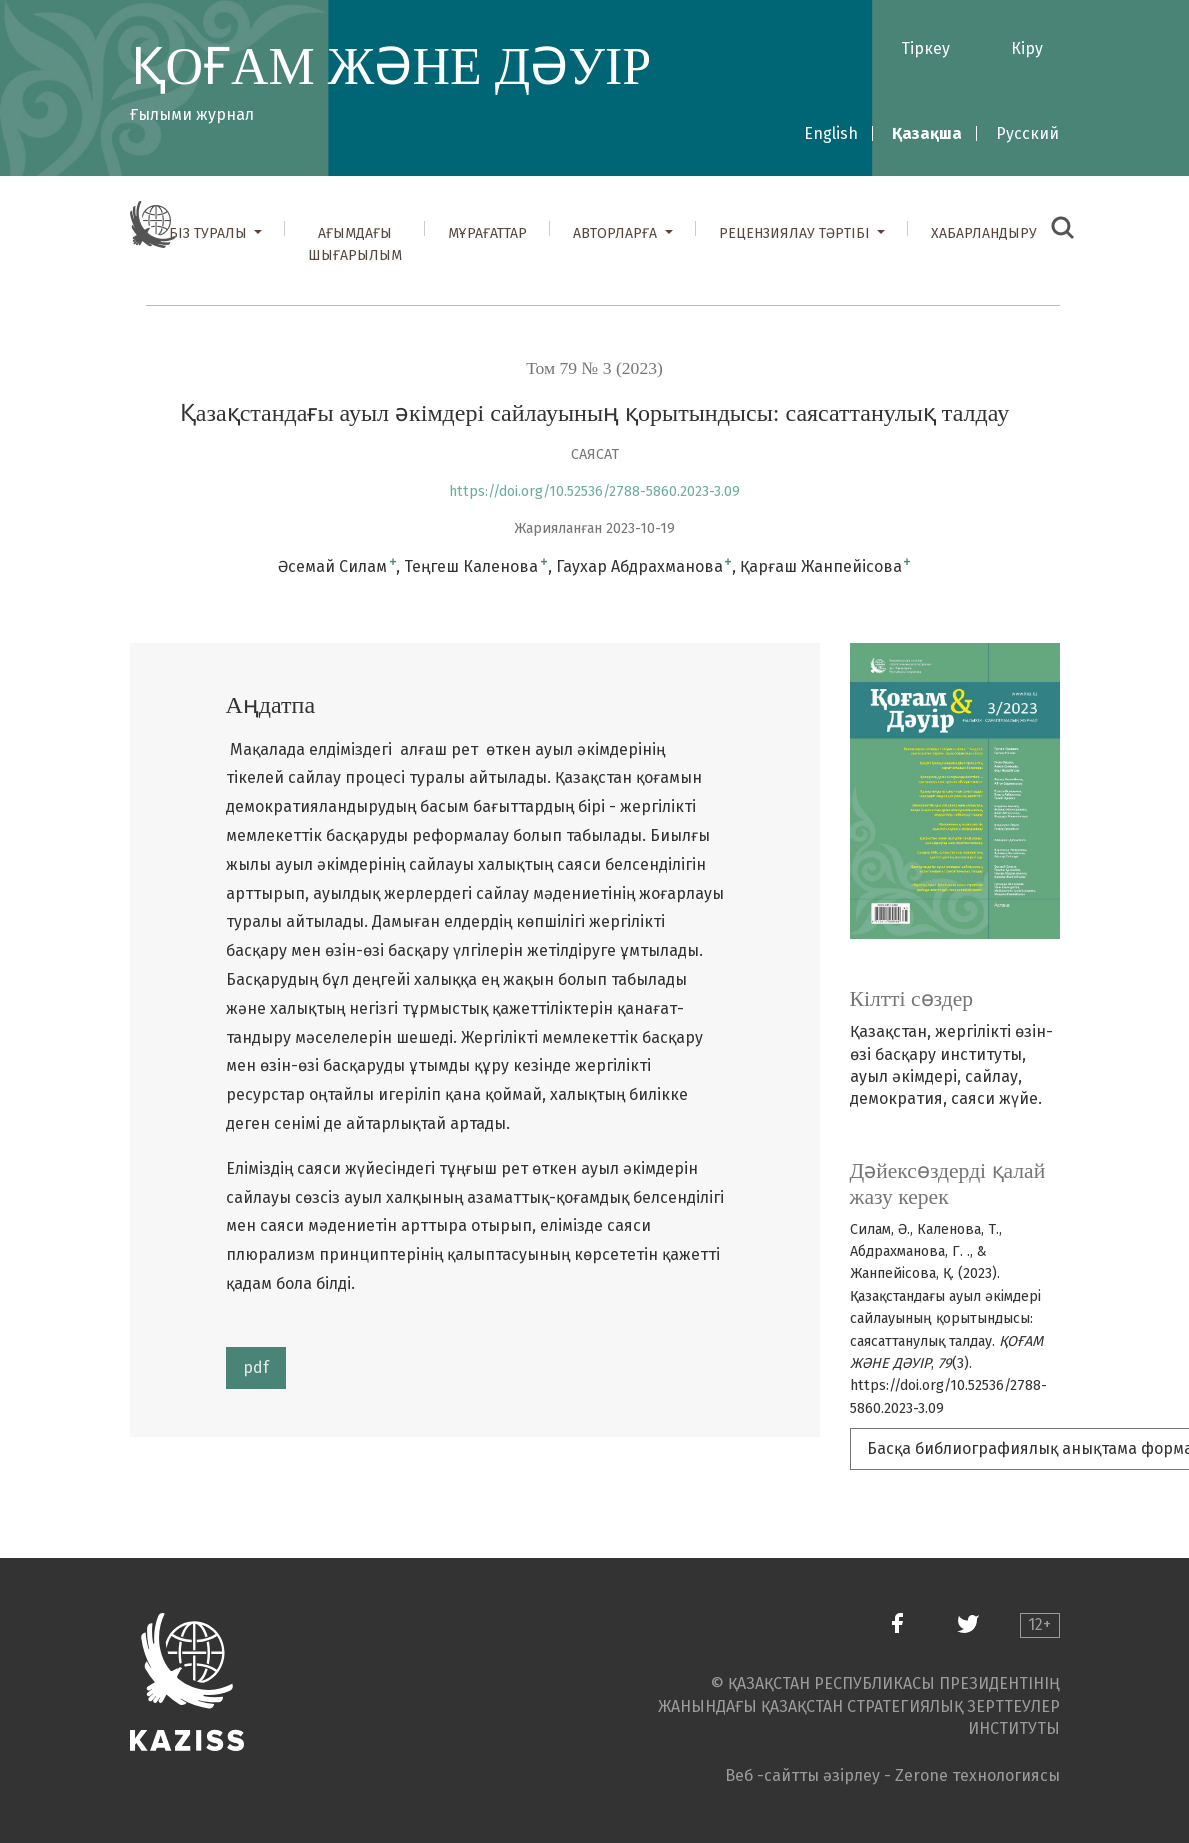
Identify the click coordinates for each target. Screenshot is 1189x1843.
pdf (256, 1367)
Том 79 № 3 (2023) (594, 368)
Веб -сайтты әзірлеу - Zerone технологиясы (892, 1775)
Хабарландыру (984, 233)
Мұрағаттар (487, 233)
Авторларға (617, 233)
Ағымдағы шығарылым (355, 244)
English (831, 133)
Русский (1027, 133)
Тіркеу (925, 48)
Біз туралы (210, 233)
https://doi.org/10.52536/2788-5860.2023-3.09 (594, 491)
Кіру (1027, 48)
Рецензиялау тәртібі (796, 233)
